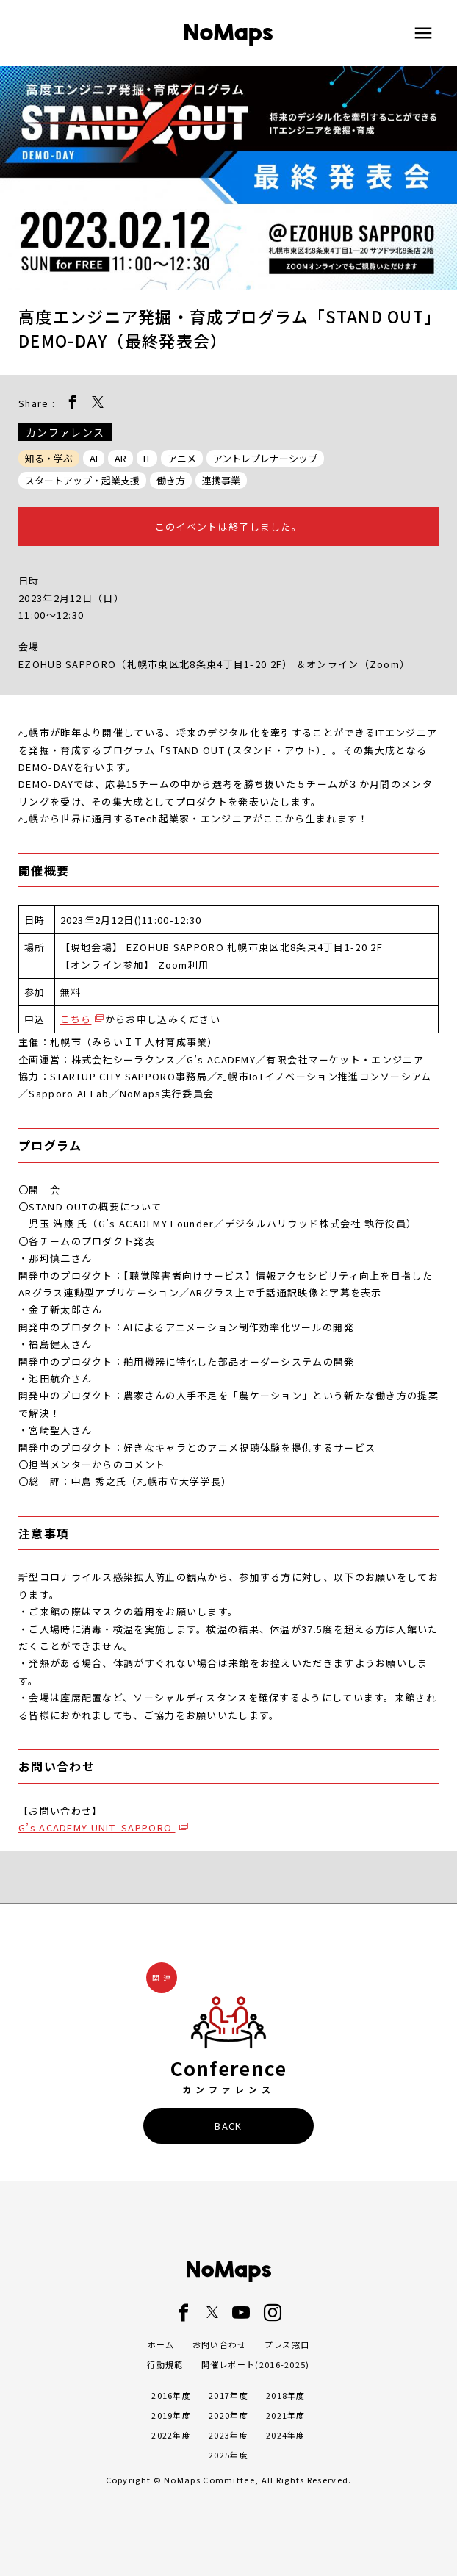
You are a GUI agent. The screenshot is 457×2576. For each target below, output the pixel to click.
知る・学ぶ (49, 458)
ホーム (161, 2344)
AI (94, 458)
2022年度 (171, 2435)
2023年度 (228, 2435)
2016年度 (171, 2395)
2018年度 (286, 2395)
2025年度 (228, 2455)
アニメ (182, 458)
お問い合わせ (219, 2344)
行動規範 (165, 2364)
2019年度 (171, 2415)
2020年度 (228, 2415)
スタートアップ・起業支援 (82, 480)
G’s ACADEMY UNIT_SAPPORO (97, 1827)
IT (147, 458)
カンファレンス (65, 432)
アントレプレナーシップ (265, 458)
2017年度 (228, 2395)
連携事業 (221, 480)
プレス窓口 (287, 2344)
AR (120, 458)
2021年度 (286, 2415)
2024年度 (286, 2435)
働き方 (170, 480)
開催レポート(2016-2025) (255, 2364)
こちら (76, 1019)
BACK (228, 2126)
